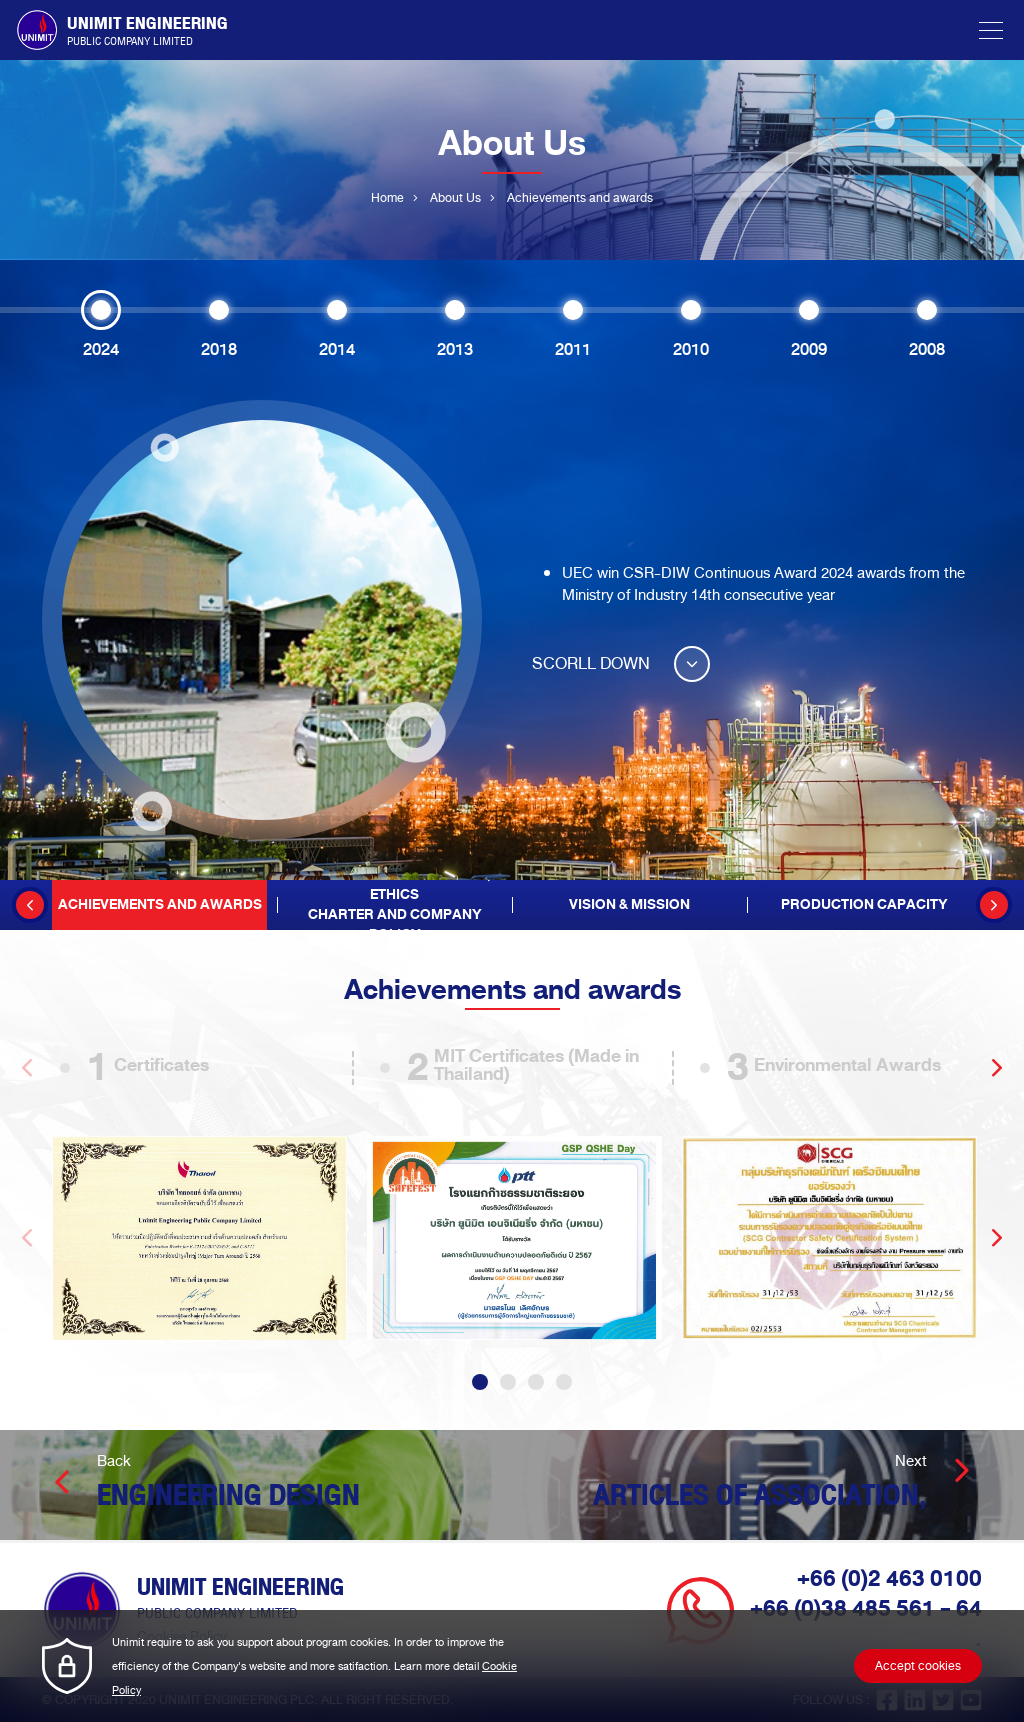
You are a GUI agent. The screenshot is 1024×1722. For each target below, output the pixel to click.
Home (387, 198)
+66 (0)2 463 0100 (889, 1578)
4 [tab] (564, 1381)
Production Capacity (864, 904)
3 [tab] (536, 1381)
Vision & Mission (629, 904)
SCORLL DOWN (621, 663)
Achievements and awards (160, 904)
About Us (455, 198)
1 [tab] (480, 1381)
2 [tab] (508, 1381)
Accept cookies (918, 1666)
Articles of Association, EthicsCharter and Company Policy (395, 905)
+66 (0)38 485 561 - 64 (866, 1608)
